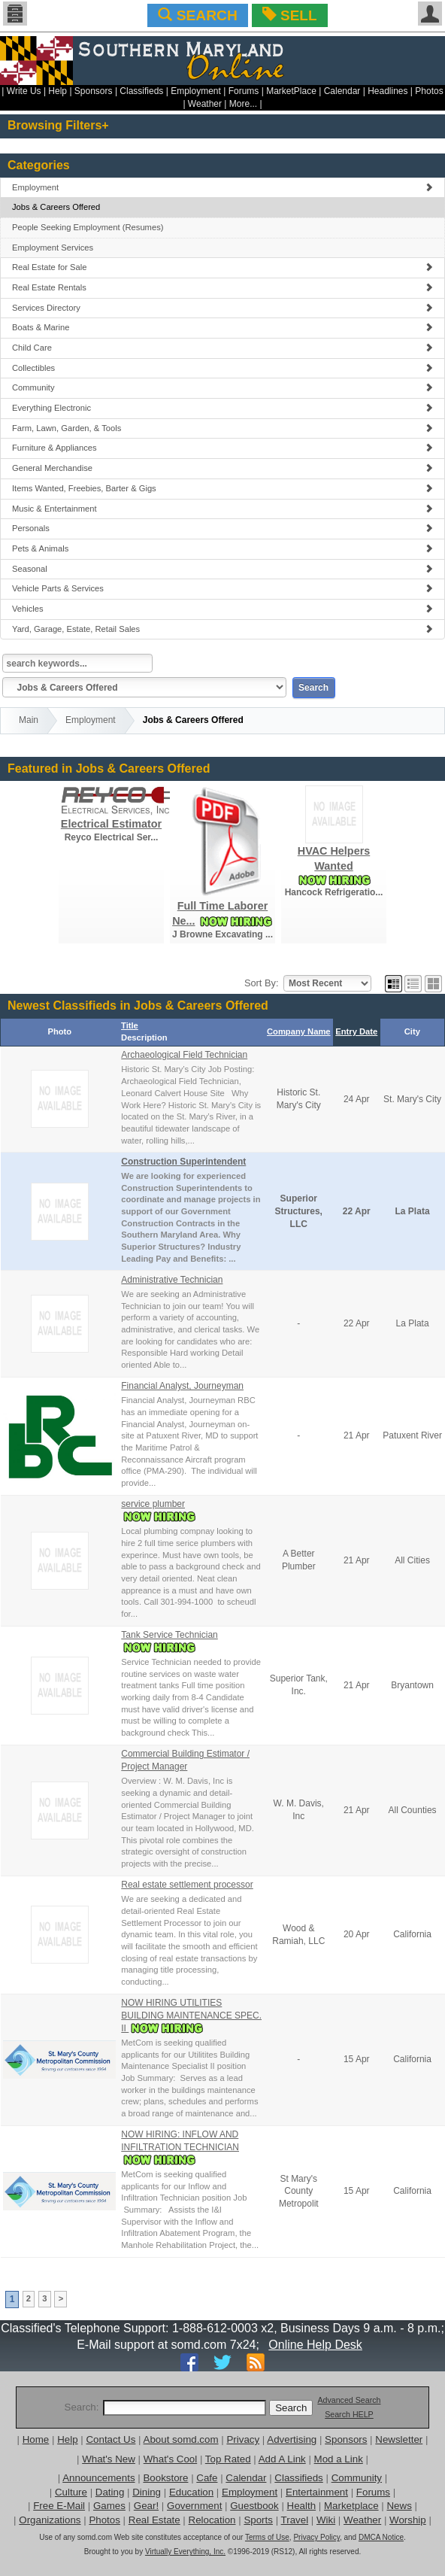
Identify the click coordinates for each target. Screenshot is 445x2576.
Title (129, 1025)
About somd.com (181, 2439)
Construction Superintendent (183, 1161)
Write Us (24, 91)
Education (191, 2492)
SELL (289, 15)
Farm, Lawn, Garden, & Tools (222, 428)
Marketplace (351, 2505)
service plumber (153, 1504)
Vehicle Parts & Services (222, 588)
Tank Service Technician (169, 1635)
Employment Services (52, 247)
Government (194, 2505)
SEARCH (197, 15)
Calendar (342, 91)
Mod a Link (338, 2459)
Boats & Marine (222, 327)
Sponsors (93, 91)
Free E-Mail (59, 2505)
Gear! (146, 2505)
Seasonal (222, 568)
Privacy (242, 2439)
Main (28, 720)
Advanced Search (348, 2399)
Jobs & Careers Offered (56, 206)
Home (36, 2439)
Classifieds (141, 91)
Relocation (212, 2520)
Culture (71, 2492)
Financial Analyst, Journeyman (182, 1386)
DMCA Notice (381, 2537)
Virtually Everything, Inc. (185, 2551)
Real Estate (154, 2520)
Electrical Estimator (111, 824)
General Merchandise (222, 467)
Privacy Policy (316, 2537)
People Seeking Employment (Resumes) (87, 227)
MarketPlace (291, 91)
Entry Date (356, 1031)
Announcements (98, 2477)
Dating (110, 2492)
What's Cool (170, 2459)
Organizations (49, 2520)
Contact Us (110, 2439)
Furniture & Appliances (222, 447)
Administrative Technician (171, 1279)
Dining (146, 2492)
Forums (244, 91)
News (398, 2505)
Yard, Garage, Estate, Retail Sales (222, 628)
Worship (407, 2520)
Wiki (325, 2520)
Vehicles (222, 608)
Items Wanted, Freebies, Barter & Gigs (222, 488)
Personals (222, 528)
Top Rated (228, 2459)
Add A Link (282, 2459)
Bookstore (165, 2477)
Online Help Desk (315, 2344)
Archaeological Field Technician (184, 1055)
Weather (205, 104)
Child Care (222, 347)
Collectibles (222, 367)
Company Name (299, 1031)
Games (109, 2505)
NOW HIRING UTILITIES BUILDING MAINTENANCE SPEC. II (191, 2015)
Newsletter (398, 2439)
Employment (196, 91)
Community (222, 387)
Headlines (387, 91)
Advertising (291, 2439)
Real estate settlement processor (187, 1884)
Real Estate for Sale (222, 267)
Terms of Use (267, 2537)
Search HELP (349, 2414)
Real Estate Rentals (222, 287)
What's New (108, 2459)
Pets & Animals (222, 548)
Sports (258, 2520)
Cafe (206, 2477)
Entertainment (317, 2492)
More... (243, 104)
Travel (295, 2520)
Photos (429, 91)
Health (301, 2505)
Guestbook (254, 2505)
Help (57, 91)
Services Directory (222, 307)
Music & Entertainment (222, 508)
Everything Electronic (222, 407)
